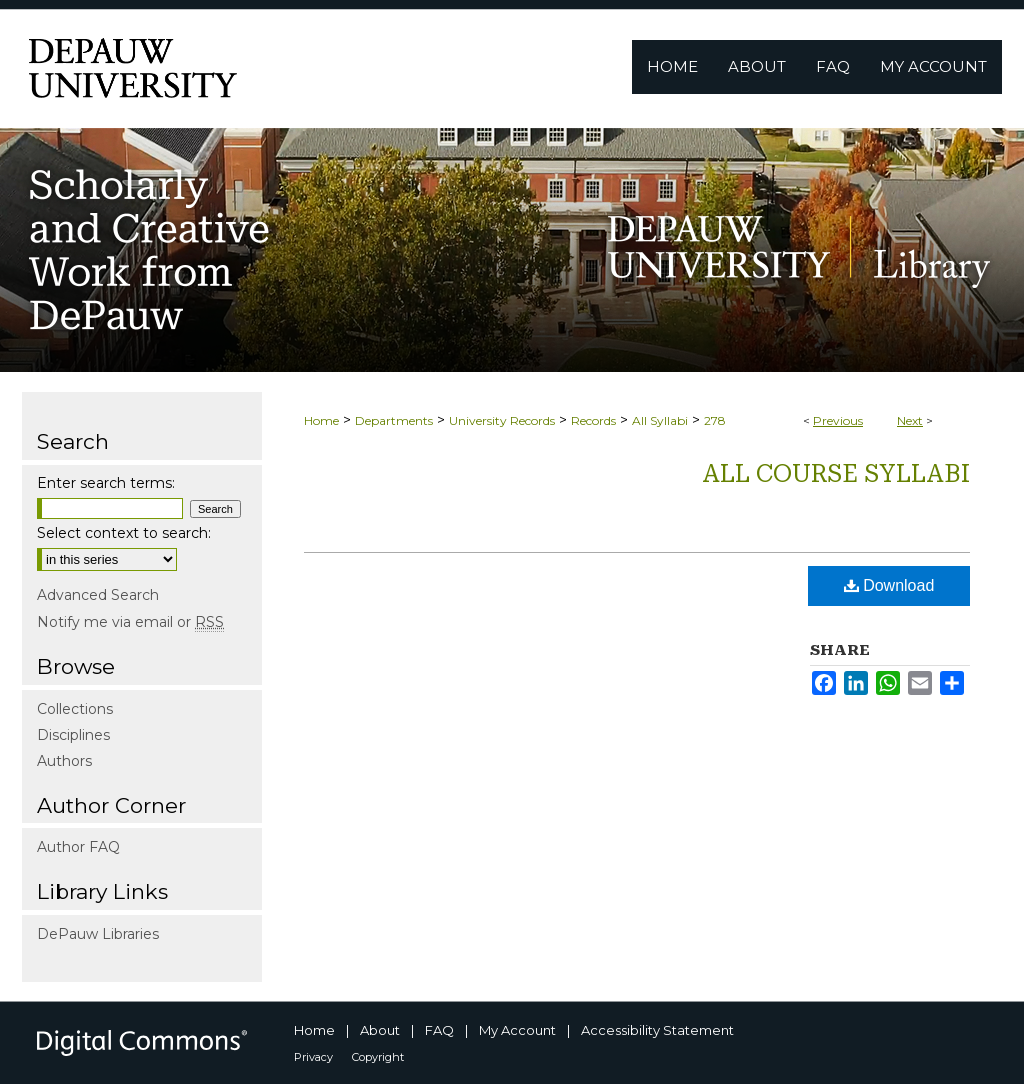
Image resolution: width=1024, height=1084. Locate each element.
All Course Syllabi (836, 474)
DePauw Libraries (98, 934)
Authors (64, 761)
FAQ (439, 1030)
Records (593, 420)
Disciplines (73, 735)
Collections (75, 709)
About (380, 1030)
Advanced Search (98, 595)
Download (889, 585)
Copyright (378, 1057)
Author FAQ (78, 847)
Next (910, 420)
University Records (502, 420)
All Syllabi (660, 420)
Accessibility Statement (657, 1030)
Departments (394, 420)
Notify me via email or (130, 622)
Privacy (313, 1057)
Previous (838, 420)
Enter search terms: (106, 483)
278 (715, 420)
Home (321, 420)
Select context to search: (124, 533)
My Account (517, 1030)
